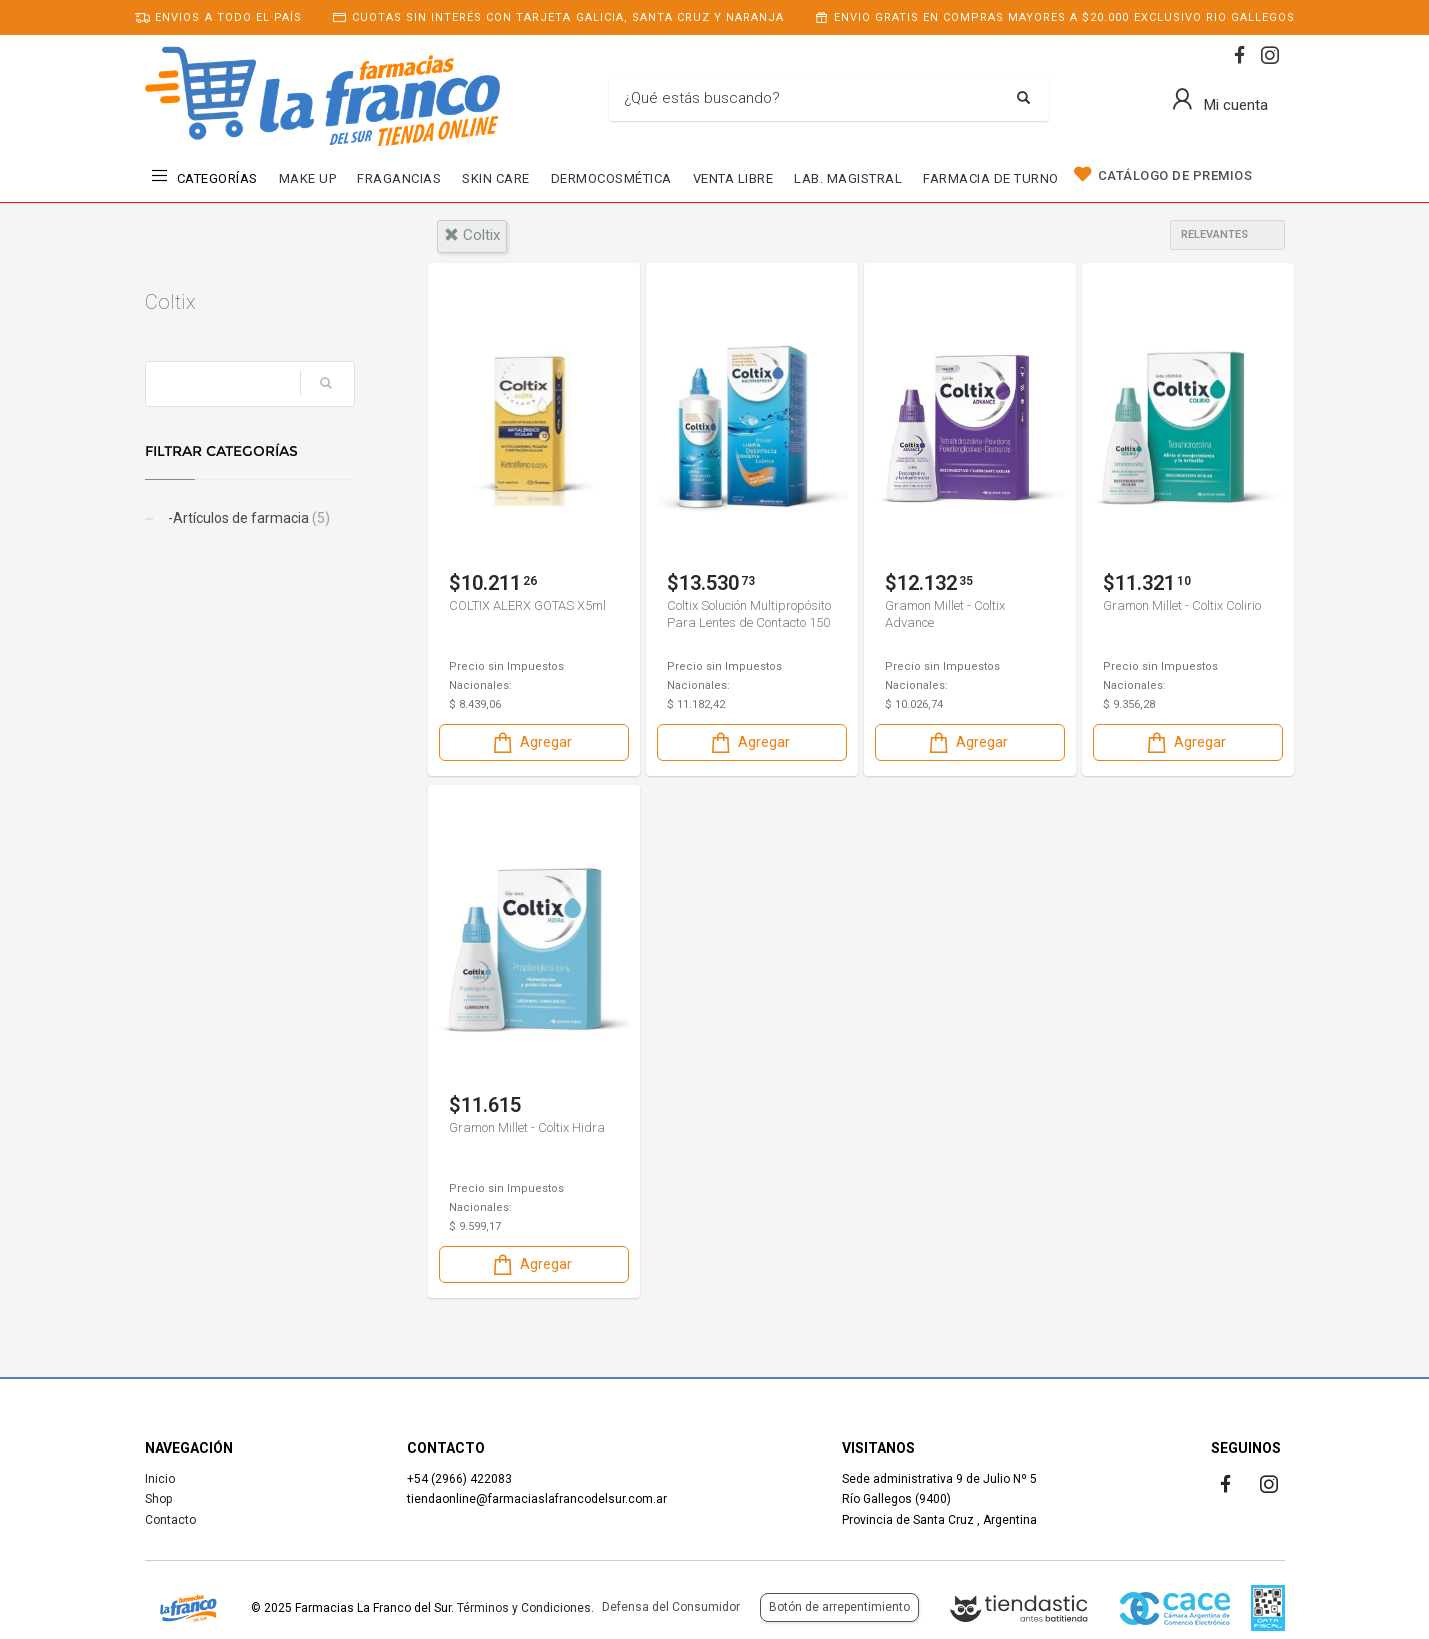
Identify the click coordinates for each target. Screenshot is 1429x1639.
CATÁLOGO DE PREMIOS (1175, 175)
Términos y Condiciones (524, 1608)
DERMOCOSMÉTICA (611, 178)
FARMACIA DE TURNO (991, 178)
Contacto (170, 1520)
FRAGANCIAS (399, 178)
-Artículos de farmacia (247, 518)
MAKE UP (308, 178)
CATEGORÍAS (217, 178)
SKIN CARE (496, 178)
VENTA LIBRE (733, 178)
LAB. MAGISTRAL (848, 178)
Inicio (160, 1479)
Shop (158, 1499)
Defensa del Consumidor (671, 1607)
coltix (472, 235)
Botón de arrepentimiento (839, 1607)
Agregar (531, 742)
